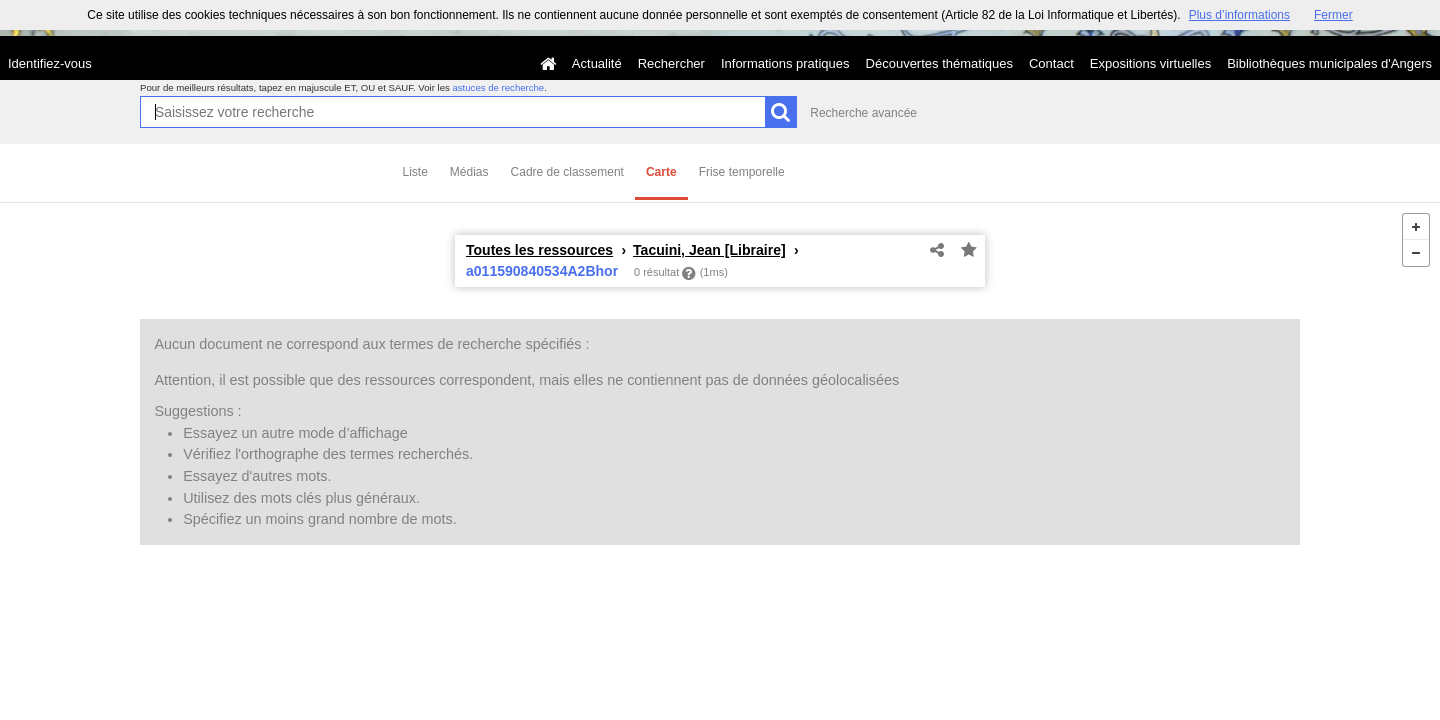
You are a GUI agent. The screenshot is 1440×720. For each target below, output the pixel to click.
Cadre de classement (567, 172)
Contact (1051, 63)
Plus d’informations (1239, 15)
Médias (469, 172)
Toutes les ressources (539, 250)
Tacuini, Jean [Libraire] (709, 250)
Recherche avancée (863, 113)
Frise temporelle (742, 172)
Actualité (597, 63)
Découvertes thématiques (939, 63)
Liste (415, 172)
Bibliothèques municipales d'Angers (1329, 63)
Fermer (1333, 15)
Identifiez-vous (50, 63)
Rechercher (671, 63)
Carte (661, 172)
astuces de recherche (498, 87)
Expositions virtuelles (1150, 63)
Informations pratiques (785, 63)
